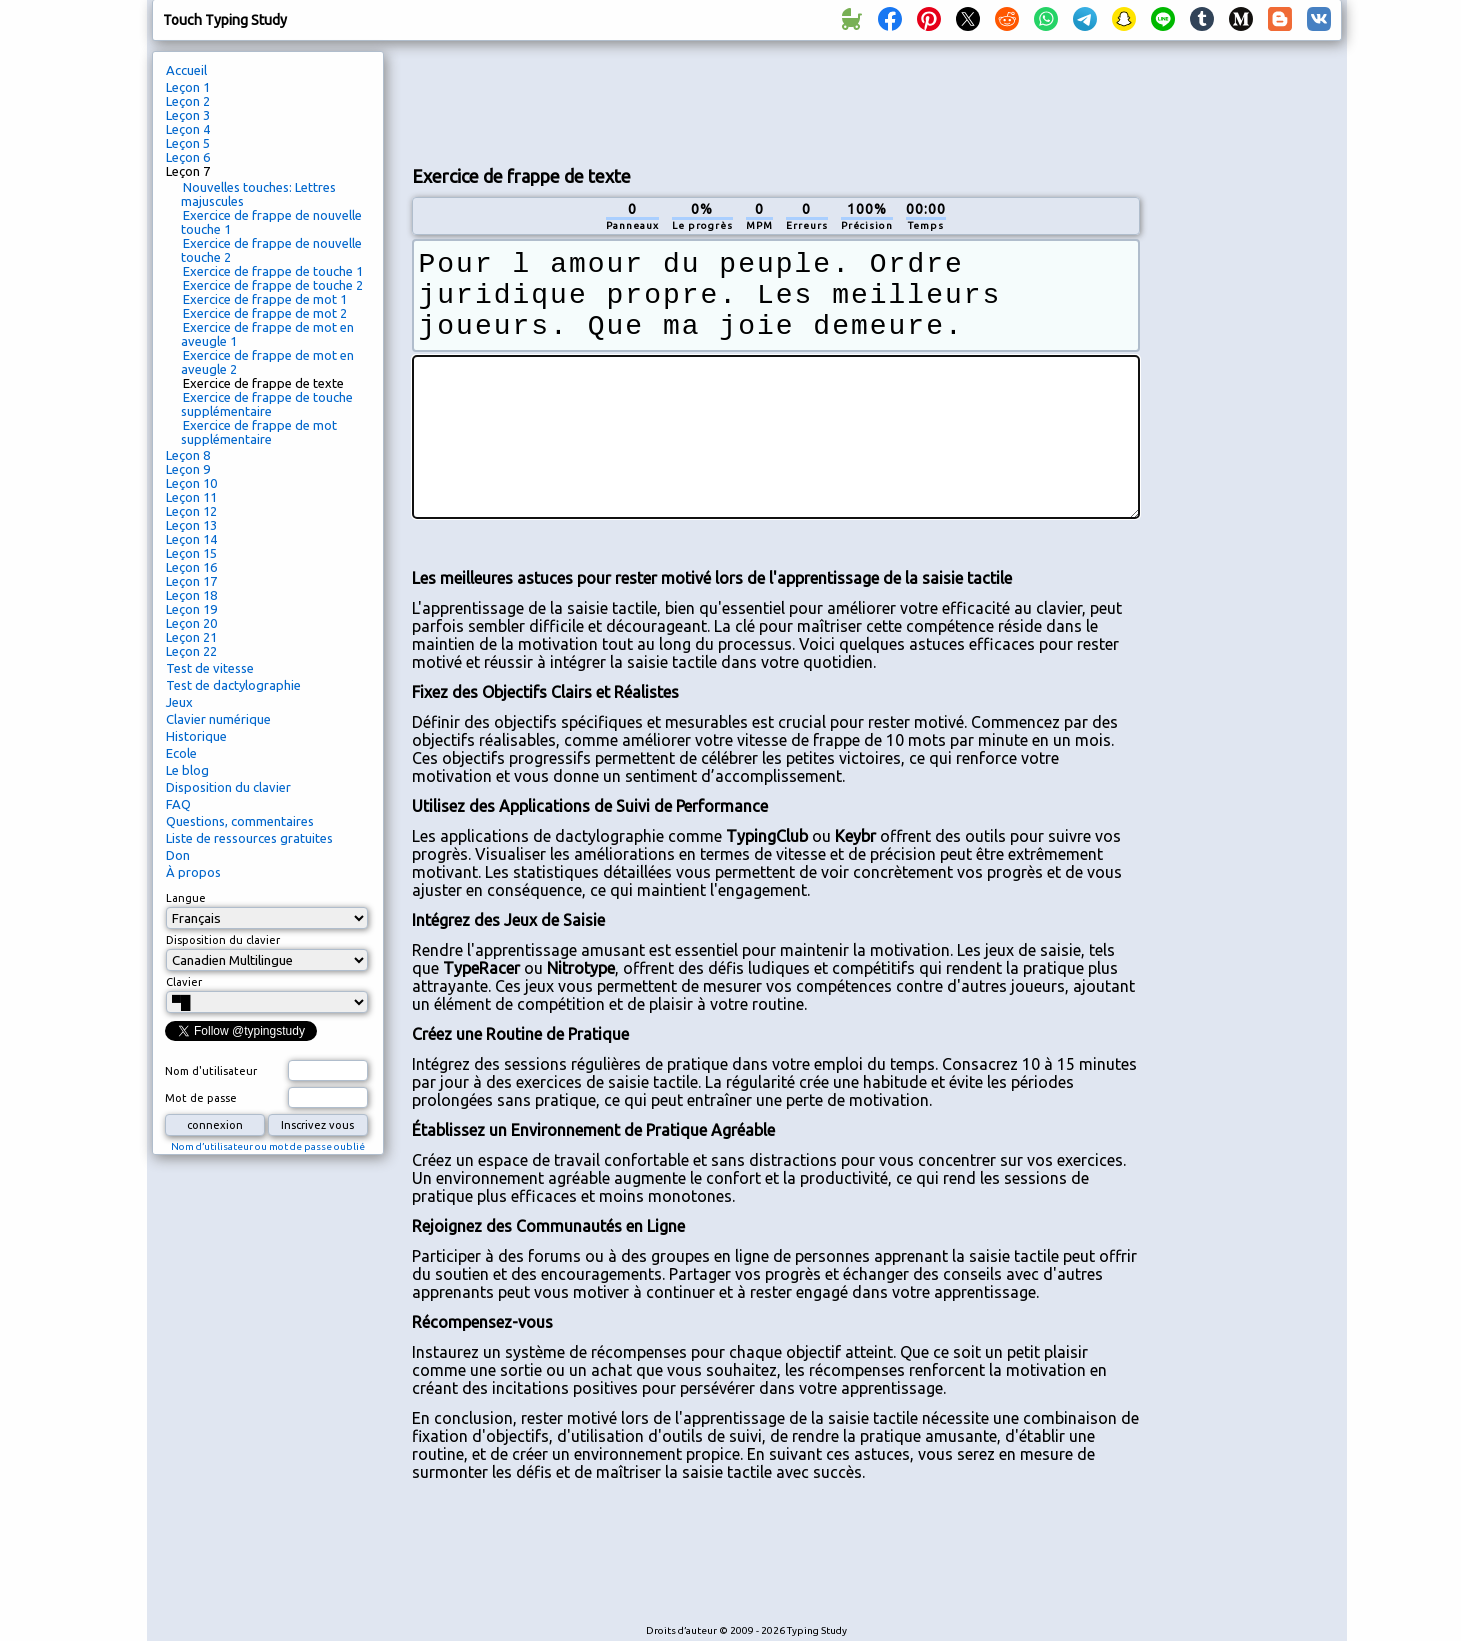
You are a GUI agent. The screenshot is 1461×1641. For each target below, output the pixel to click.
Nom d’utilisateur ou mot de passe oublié (268, 1146)
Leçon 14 (191, 539)
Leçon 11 (191, 497)
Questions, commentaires (240, 821)
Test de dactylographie (233, 685)
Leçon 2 (188, 101)
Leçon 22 (191, 651)
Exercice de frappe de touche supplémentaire (267, 404)
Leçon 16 (191, 567)
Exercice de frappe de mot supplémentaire (259, 432)
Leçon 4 (188, 129)
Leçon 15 (191, 553)
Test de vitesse (210, 668)
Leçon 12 (191, 511)
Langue (186, 898)
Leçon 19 (191, 609)
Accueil (186, 70)
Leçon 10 (191, 483)
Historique (196, 736)
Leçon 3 (188, 115)
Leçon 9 (188, 469)
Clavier (184, 982)
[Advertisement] (776, 101)
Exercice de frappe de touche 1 (273, 271)
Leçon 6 (188, 157)
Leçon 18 (191, 595)
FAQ (178, 804)
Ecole (181, 753)
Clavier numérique (218, 719)
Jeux (179, 702)
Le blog (187, 770)
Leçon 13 (191, 525)
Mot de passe (201, 1098)
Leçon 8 (188, 455)
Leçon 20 (191, 623)
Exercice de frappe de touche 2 (273, 285)
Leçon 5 (188, 143)
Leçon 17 (191, 581)
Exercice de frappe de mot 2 (265, 313)
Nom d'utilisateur (211, 1071)
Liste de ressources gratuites (249, 838)
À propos (193, 872)
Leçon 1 (188, 87)
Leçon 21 (191, 637)
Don (178, 855)
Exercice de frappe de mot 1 (265, 299)
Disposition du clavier (228, 787)
